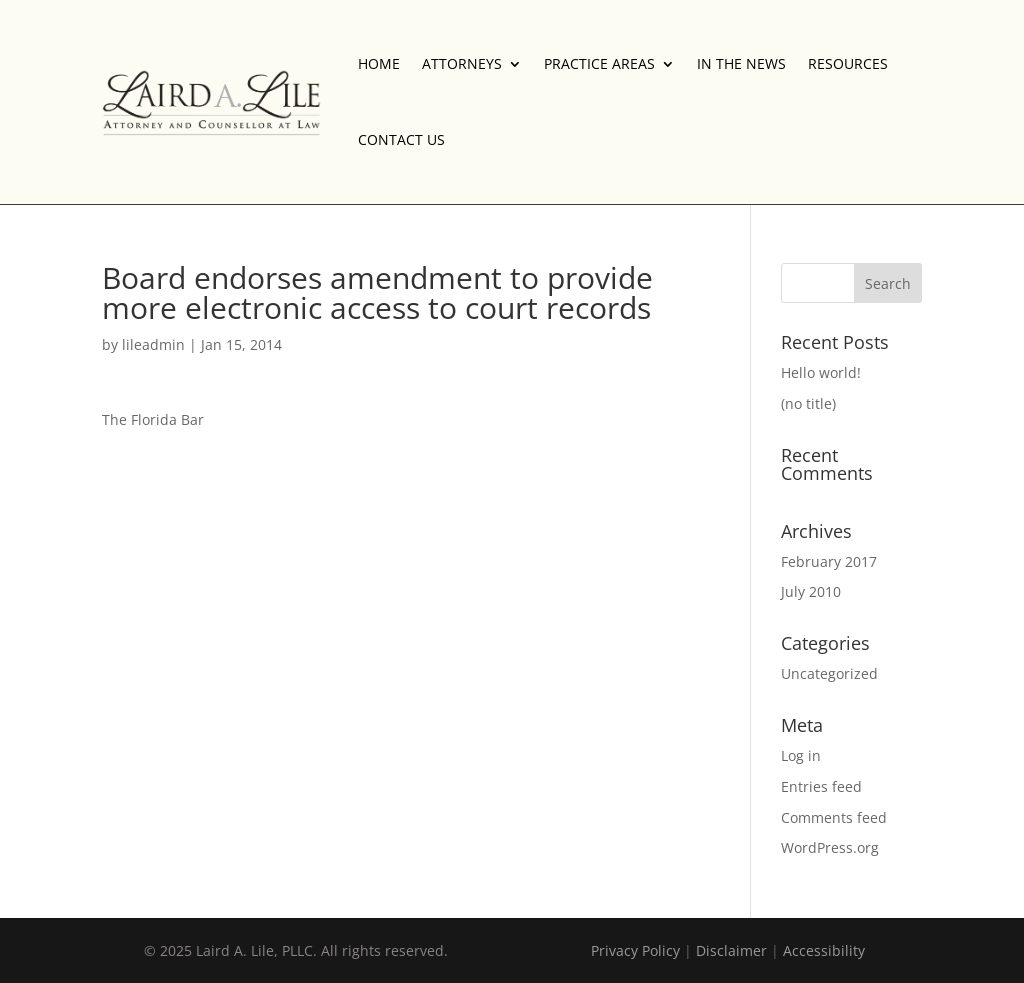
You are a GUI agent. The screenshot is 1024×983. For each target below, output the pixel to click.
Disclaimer (731, 950)
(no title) (808, 403)
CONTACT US (401, 139)
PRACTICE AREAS (599, 63)
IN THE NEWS (741, 63)
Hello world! (821, 372)
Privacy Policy (635, 950)
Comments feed (834, 817)
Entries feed (821, 786)
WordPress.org (830, 847)
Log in (801, 755)
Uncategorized (829, 673)
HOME (379, 63)
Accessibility (824, 950)
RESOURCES (848, 63)
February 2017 (829, 561)
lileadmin (153, 344)
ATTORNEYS (462, 63)
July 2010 (811, 591)
